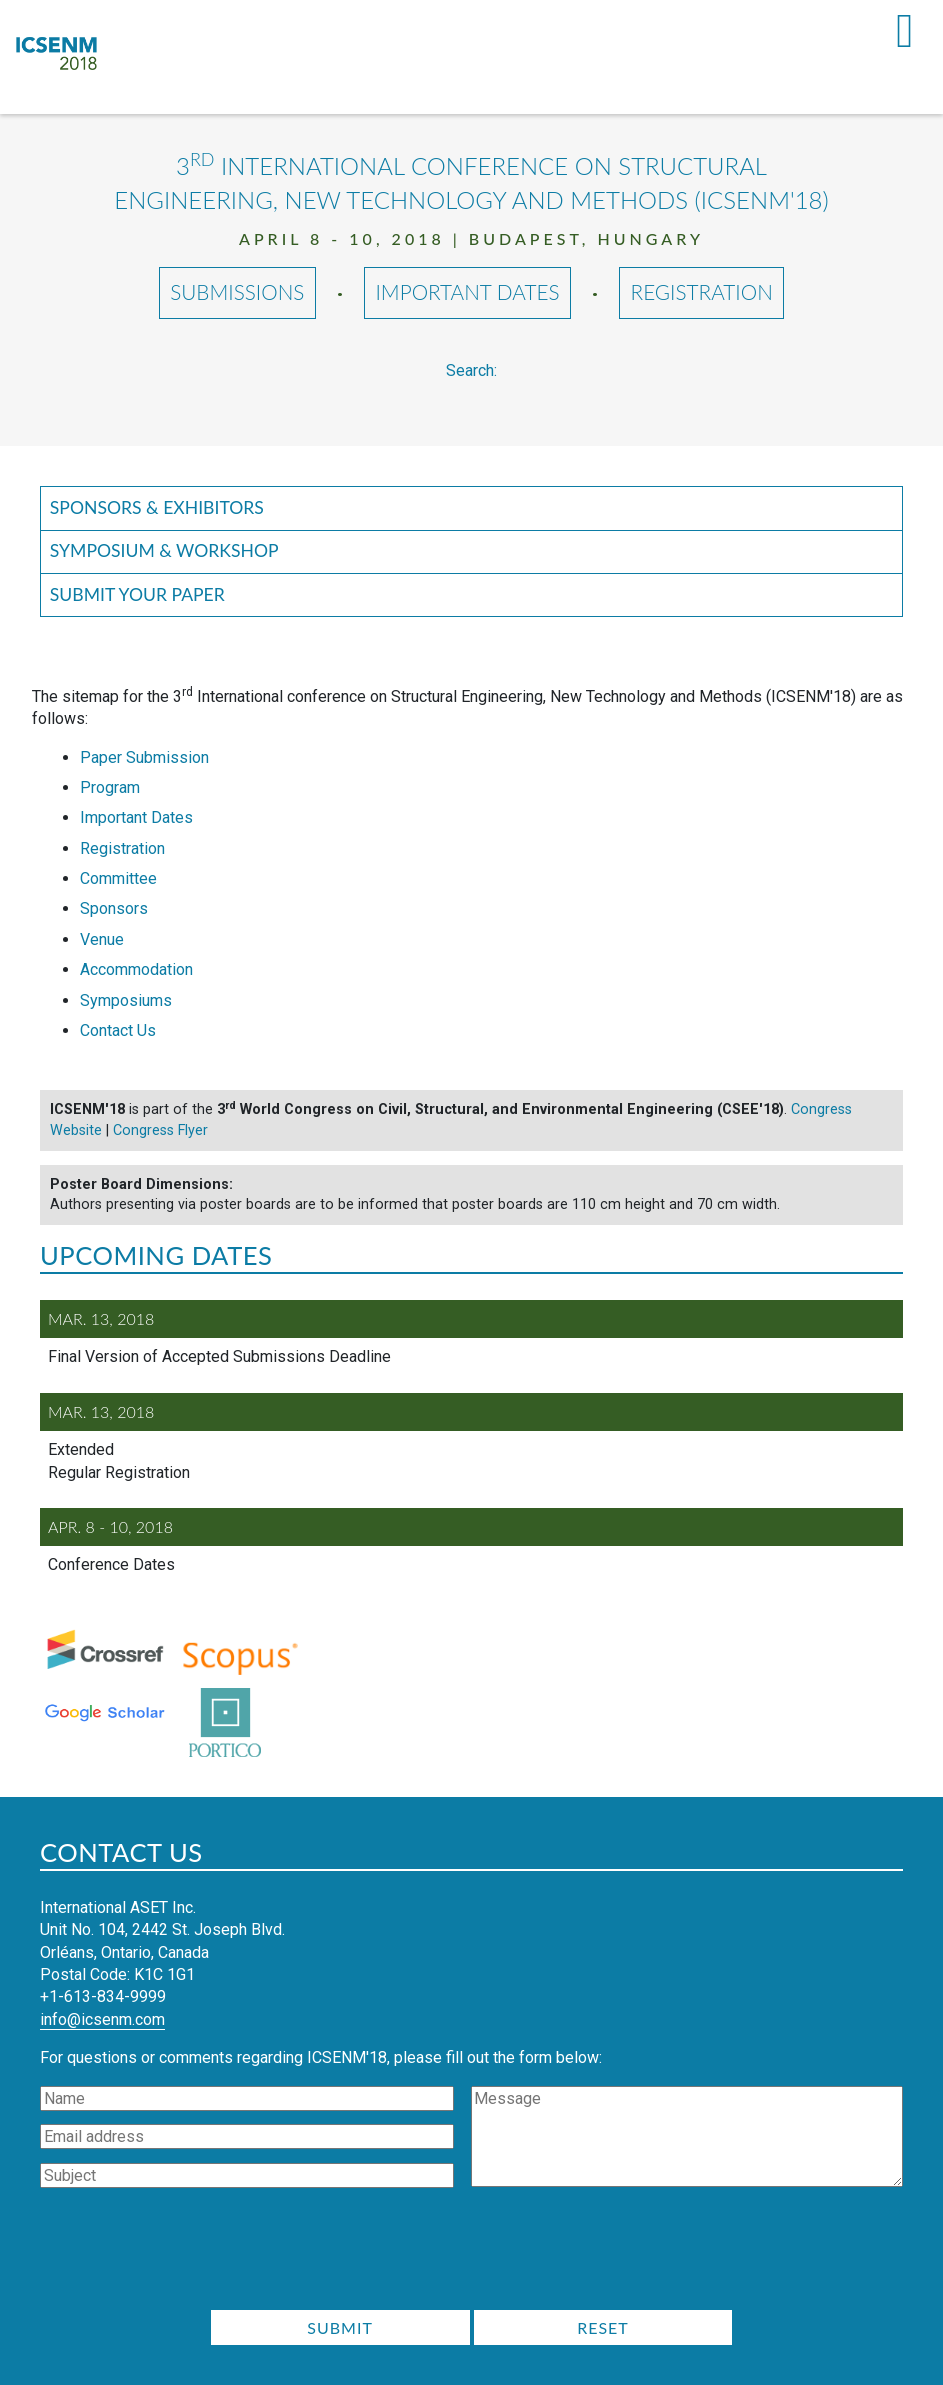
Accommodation (136, 969)
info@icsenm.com (102, 2019)
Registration (702, 292)
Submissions (237, 292)
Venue (102, 939)
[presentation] (472, 2255)
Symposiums (126, 1000)
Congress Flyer (160, 1130)
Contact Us (118, 1030)
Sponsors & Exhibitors (157, 507)
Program (110, 787)
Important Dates (467, 292)
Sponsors (114, 909)
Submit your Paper (137, 594)
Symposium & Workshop (164, 550)
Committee (118, 878)
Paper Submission (144, 757)
